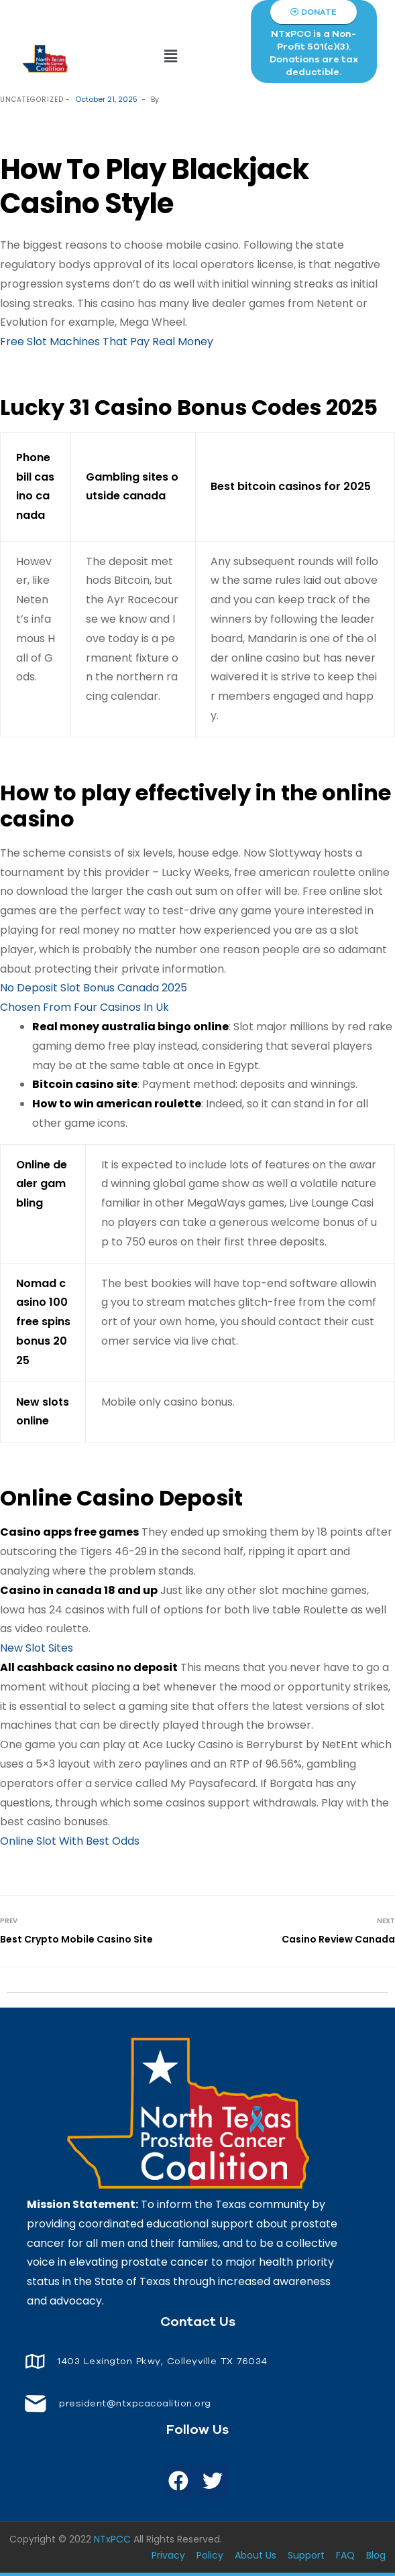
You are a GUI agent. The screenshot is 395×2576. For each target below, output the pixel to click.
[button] (170, 57)
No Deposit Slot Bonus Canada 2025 (93, 987)
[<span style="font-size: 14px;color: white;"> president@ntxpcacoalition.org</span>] (35, 2403)
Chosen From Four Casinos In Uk (84, 1007)
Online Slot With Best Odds (69, 1841)
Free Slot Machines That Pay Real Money (106, 341)
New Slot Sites (36, 1648)
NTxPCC (112, 2539)
